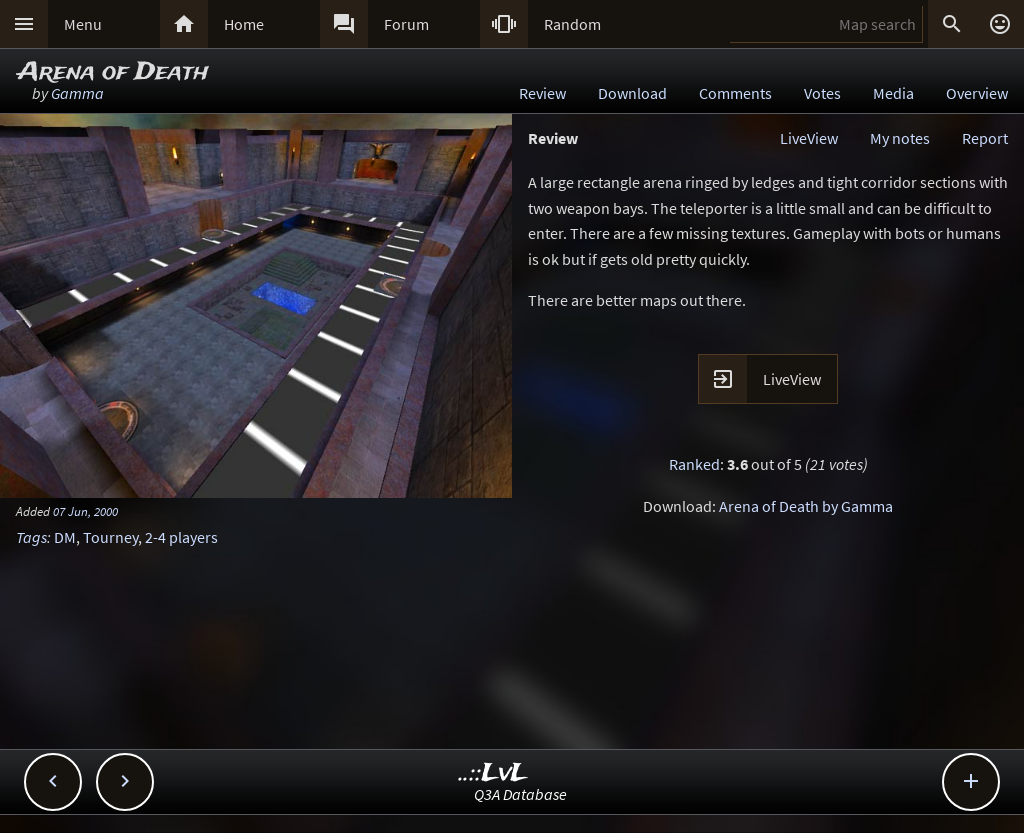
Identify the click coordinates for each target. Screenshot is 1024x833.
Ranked (694, 464)
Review (542, 93)
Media (893, 93)
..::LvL (493, 773)
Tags (31, 537)
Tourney (110, 537)
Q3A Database (520, 794)
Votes (822, 93)
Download (632, 93)
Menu (83, 24)
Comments (735, 93)
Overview (977, 93)
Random (572, 24)
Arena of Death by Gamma (806, 506)
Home (244, 24)
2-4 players (181, 537)
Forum (406, 24)
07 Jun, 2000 (85, 511)
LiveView (809, 138)
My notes (900, 138)
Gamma (77, 93)
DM (65, 537)
